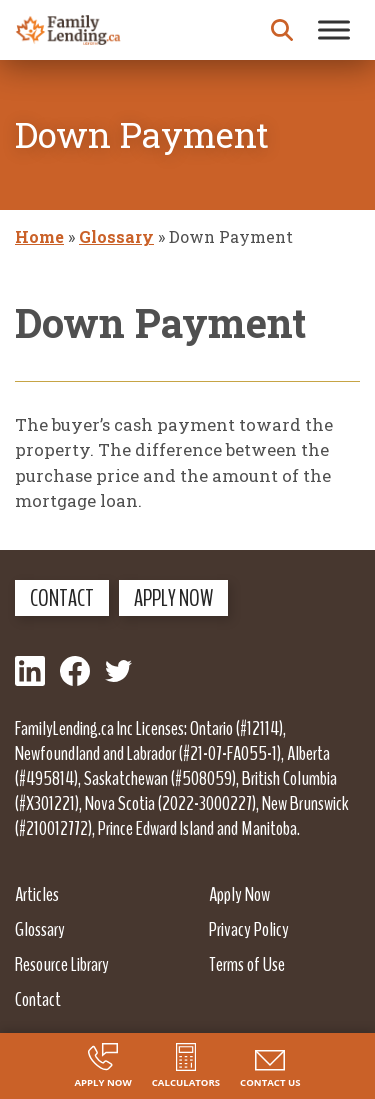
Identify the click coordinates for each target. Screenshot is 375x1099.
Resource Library (62, 964)
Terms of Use (247, 964)
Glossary (116, 236)
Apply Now (173, 598)
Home (39, 236)
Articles (37, 894)
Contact (62, 598)
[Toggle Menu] (334, 29)
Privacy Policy (249, 929)
